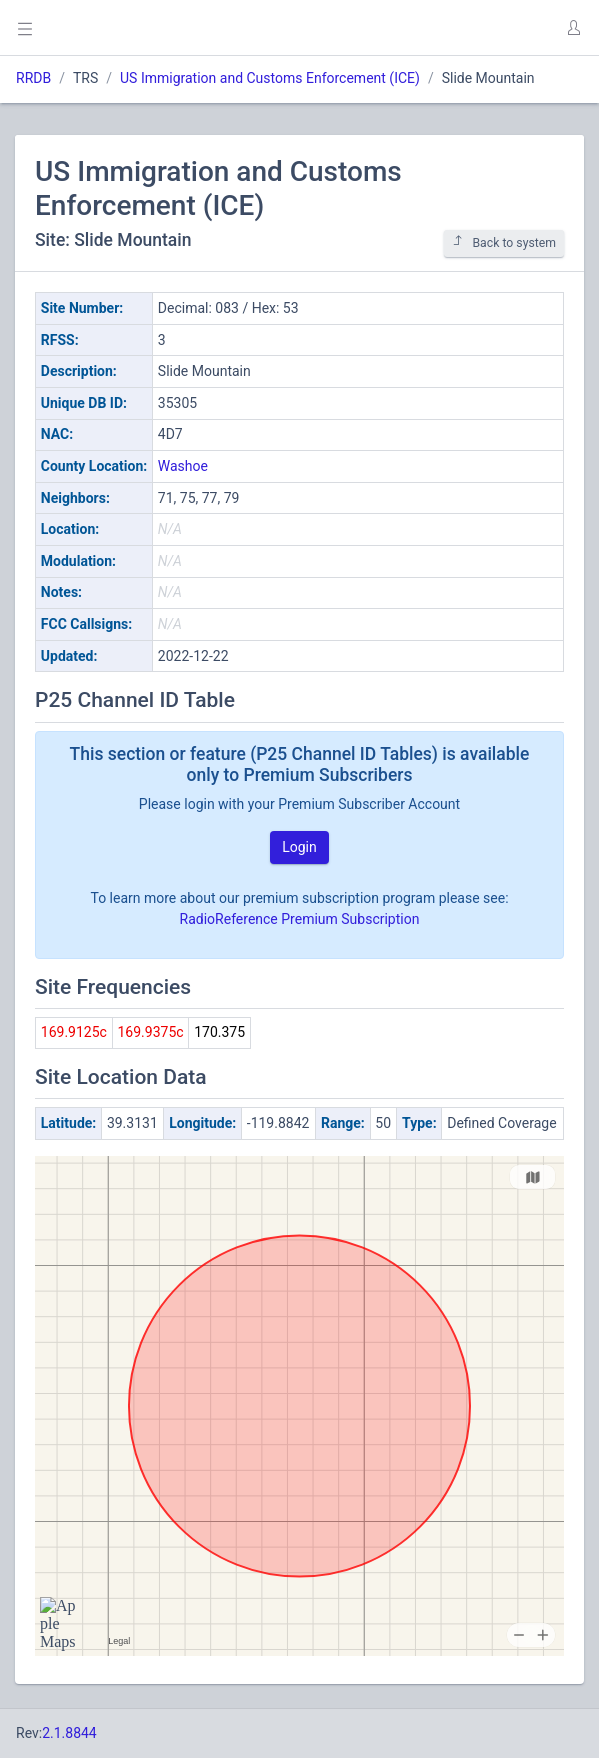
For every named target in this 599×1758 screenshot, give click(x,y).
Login (299, 847)
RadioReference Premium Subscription (300, 919)
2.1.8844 (69, 1733)
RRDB (33, 78)
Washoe (183, 466)
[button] (573, 28)
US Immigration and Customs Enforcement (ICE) (270, 78)
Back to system (504, 242)
